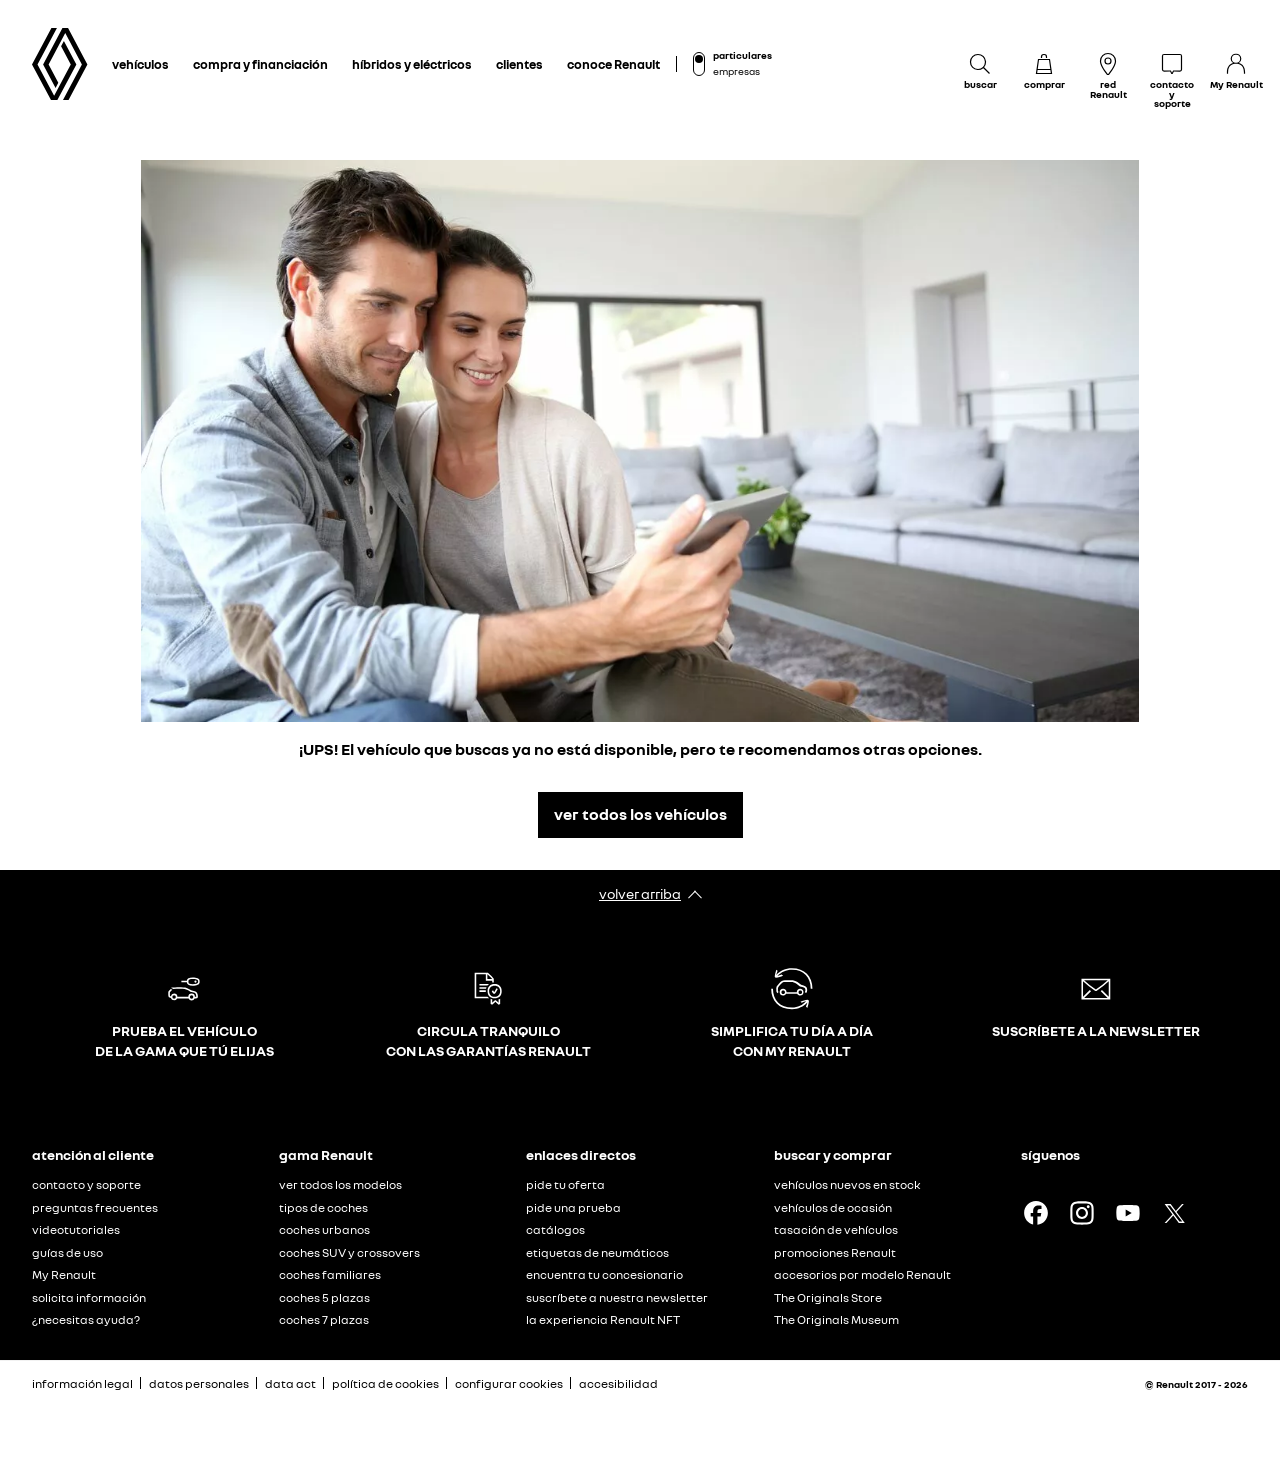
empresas (736, 71)
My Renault (64, 1274)
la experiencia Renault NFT (603, 1319)
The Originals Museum (836, 1319)
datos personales (199, 1383)
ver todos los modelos (340, 1184)
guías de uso (67, 1252)
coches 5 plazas (324, 1297)
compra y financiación (260, 64)
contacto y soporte (86, 1184)
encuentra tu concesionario (604, 1274)
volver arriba (640, 893)
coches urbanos (324, 1229)
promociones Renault (835, 1252)
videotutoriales (76, 1229)
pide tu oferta (565, 1184)
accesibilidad (618, 1383)
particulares (742, 55)
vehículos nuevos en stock (847, 1184)
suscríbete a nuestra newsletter (617, 1297)
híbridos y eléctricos (412, 64)
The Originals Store (828, 1297)
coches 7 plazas (324, 1319)
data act (290, 1383)
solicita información (89, 1297)
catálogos (555, 1229)
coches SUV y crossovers (349, 1252)
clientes (519, 64)
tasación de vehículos (836, 1229)
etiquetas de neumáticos (597, 1252)
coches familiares (330, 1274)
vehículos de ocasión (833, 1207)
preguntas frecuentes (95, 1207)
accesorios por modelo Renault (862, 1274)
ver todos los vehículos (640, 814)
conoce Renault (613, 64)
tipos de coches (323, 1207)
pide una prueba (573, 1207)
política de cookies (385, 1383)
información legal (82, 1383)
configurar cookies (509, 1384)
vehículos (140, 64)
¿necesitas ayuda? (86, 1319)
